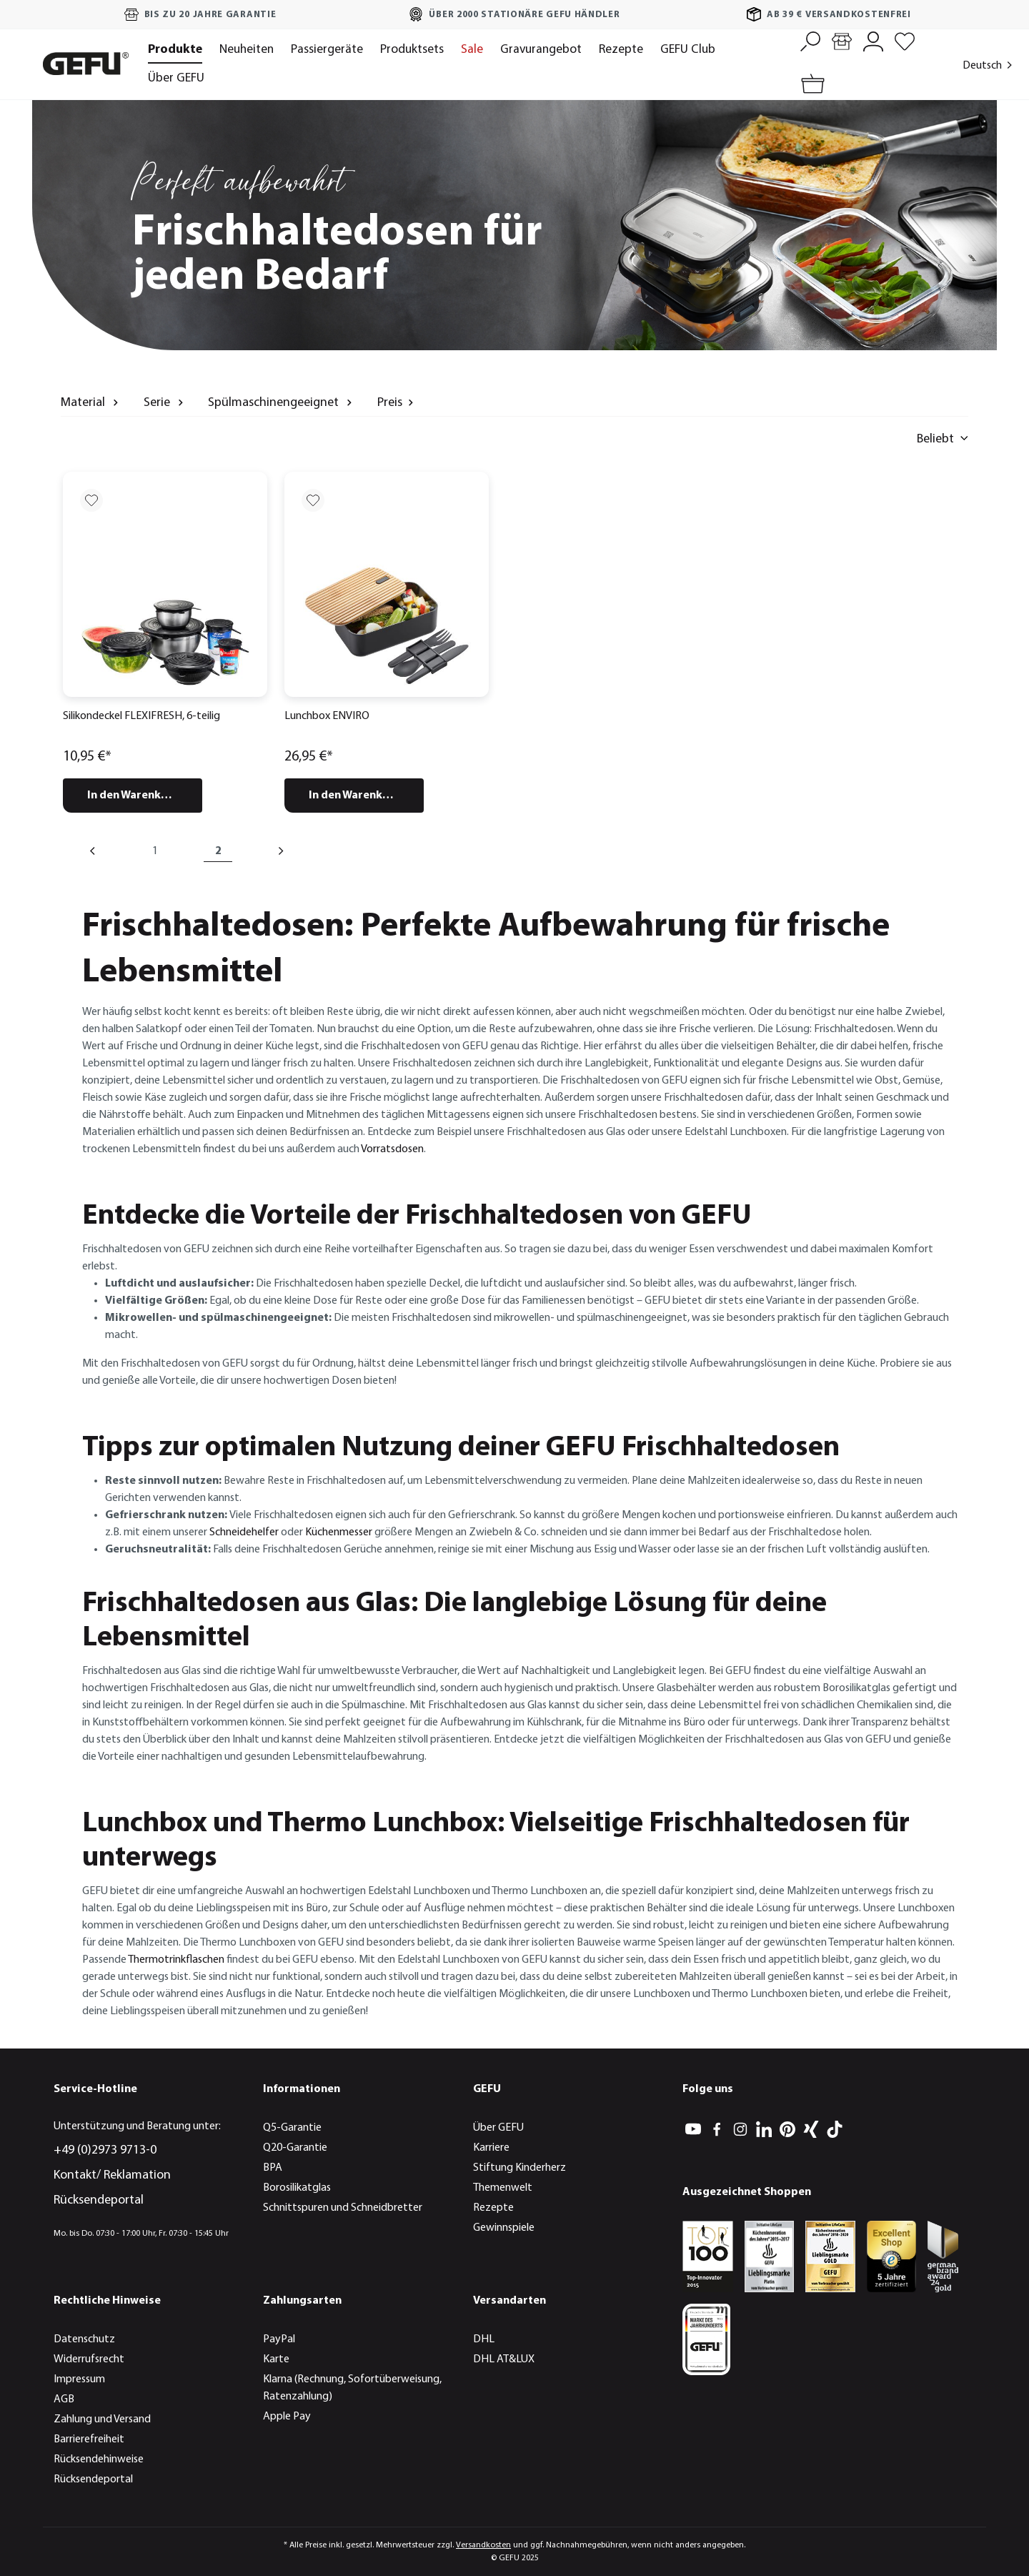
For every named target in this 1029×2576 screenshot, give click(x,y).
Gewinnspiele (504, 2228)
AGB (64, 2399)
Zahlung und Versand (102, 2419)
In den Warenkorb (133, 795)
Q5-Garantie (292, 2128)
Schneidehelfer (244, 1532)
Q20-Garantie (295, 2148)
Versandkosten (483, 2545)
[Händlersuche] (842, 40)
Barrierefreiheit (89, 2439)
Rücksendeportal (99, 2200)
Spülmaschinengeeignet (282, 402)
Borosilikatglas (297, 2188)
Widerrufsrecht (89, 2359)
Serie (165, 402)
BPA (272, 2168)
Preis (397, 402)
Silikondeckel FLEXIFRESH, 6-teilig (141, 716)
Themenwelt (502, 2188)
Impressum (79, 2379)
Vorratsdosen (392, 1149)
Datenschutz (84, 2339)
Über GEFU (498, 2128)
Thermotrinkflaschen (176, 1960)
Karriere (491, 2148)
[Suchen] (810, 40)
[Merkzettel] (904, 40)
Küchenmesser (338, 1532)
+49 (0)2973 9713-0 (105, 2150)
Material (91, 402)
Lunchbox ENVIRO (326, 716)
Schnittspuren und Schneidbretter (342, 2208)
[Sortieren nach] (875, 439)
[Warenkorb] (810, 85)
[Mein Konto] (873, 40)
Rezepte (493, 2208)
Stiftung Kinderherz (519, 2168)
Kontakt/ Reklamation (112, 2175)
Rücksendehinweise (99, 2459)
